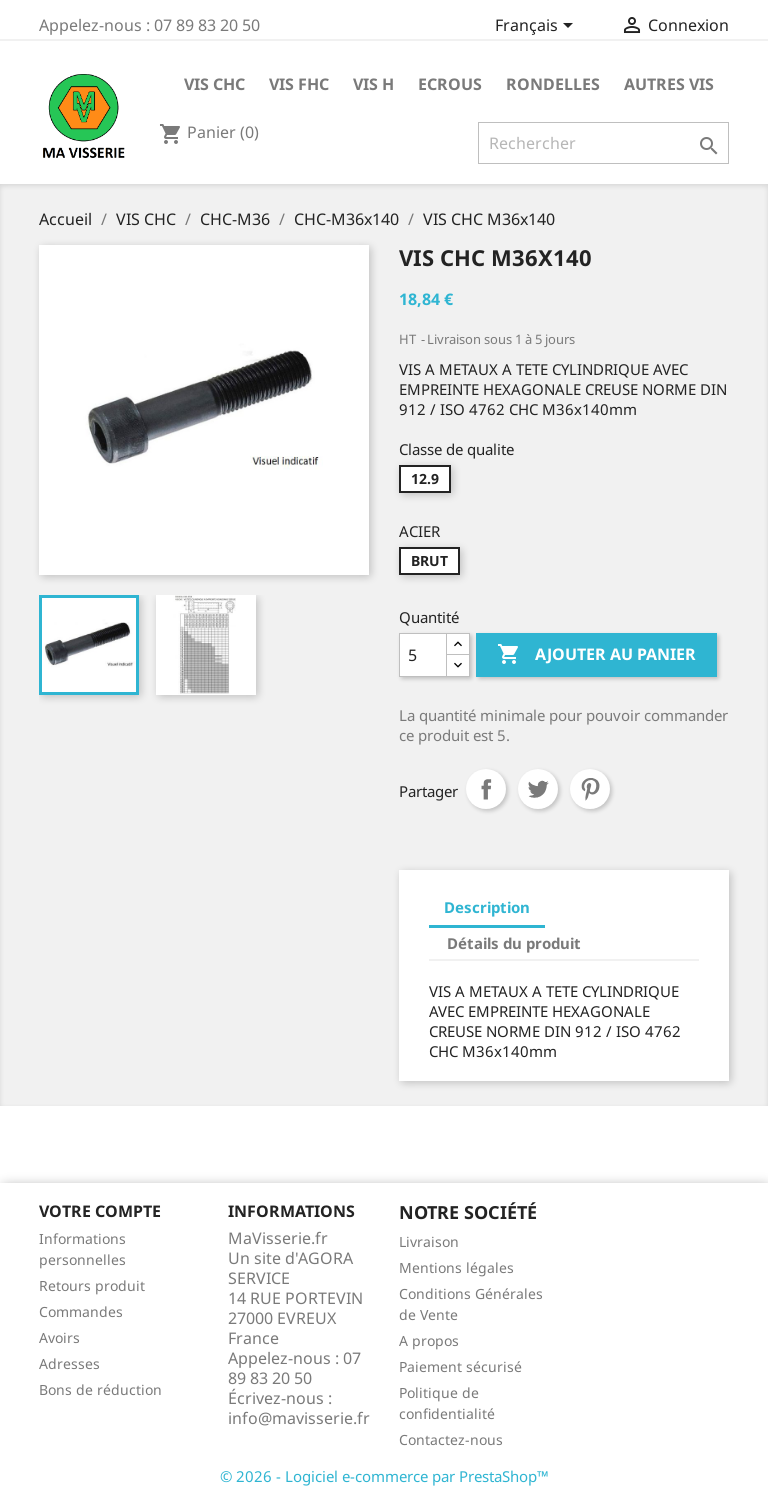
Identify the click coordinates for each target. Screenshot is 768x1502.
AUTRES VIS (669, 84)
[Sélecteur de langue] (537, 27)
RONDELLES (553, 84)
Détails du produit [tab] (514, 943)
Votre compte (100, 1211)
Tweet (538, 789)
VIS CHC (214, 84)
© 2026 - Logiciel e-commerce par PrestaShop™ (384, 1476)
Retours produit (92, 1285)
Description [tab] (487, 907)
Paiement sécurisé (460, 1366)
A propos (429, 1340)
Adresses (69, 1363)
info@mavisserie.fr (299, 1418)
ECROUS (450, 84)
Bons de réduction (100, 1389)
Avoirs (59, 1337)
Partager (486, 789)
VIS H (373, 84)
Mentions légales (456, 1267)
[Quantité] (423, 655)
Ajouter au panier (596, 655)
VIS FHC (299, 84)
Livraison (429, 1241)
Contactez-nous (451, 1439)
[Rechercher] (603, 143)
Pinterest (590, 789)
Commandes (81, 1311)
